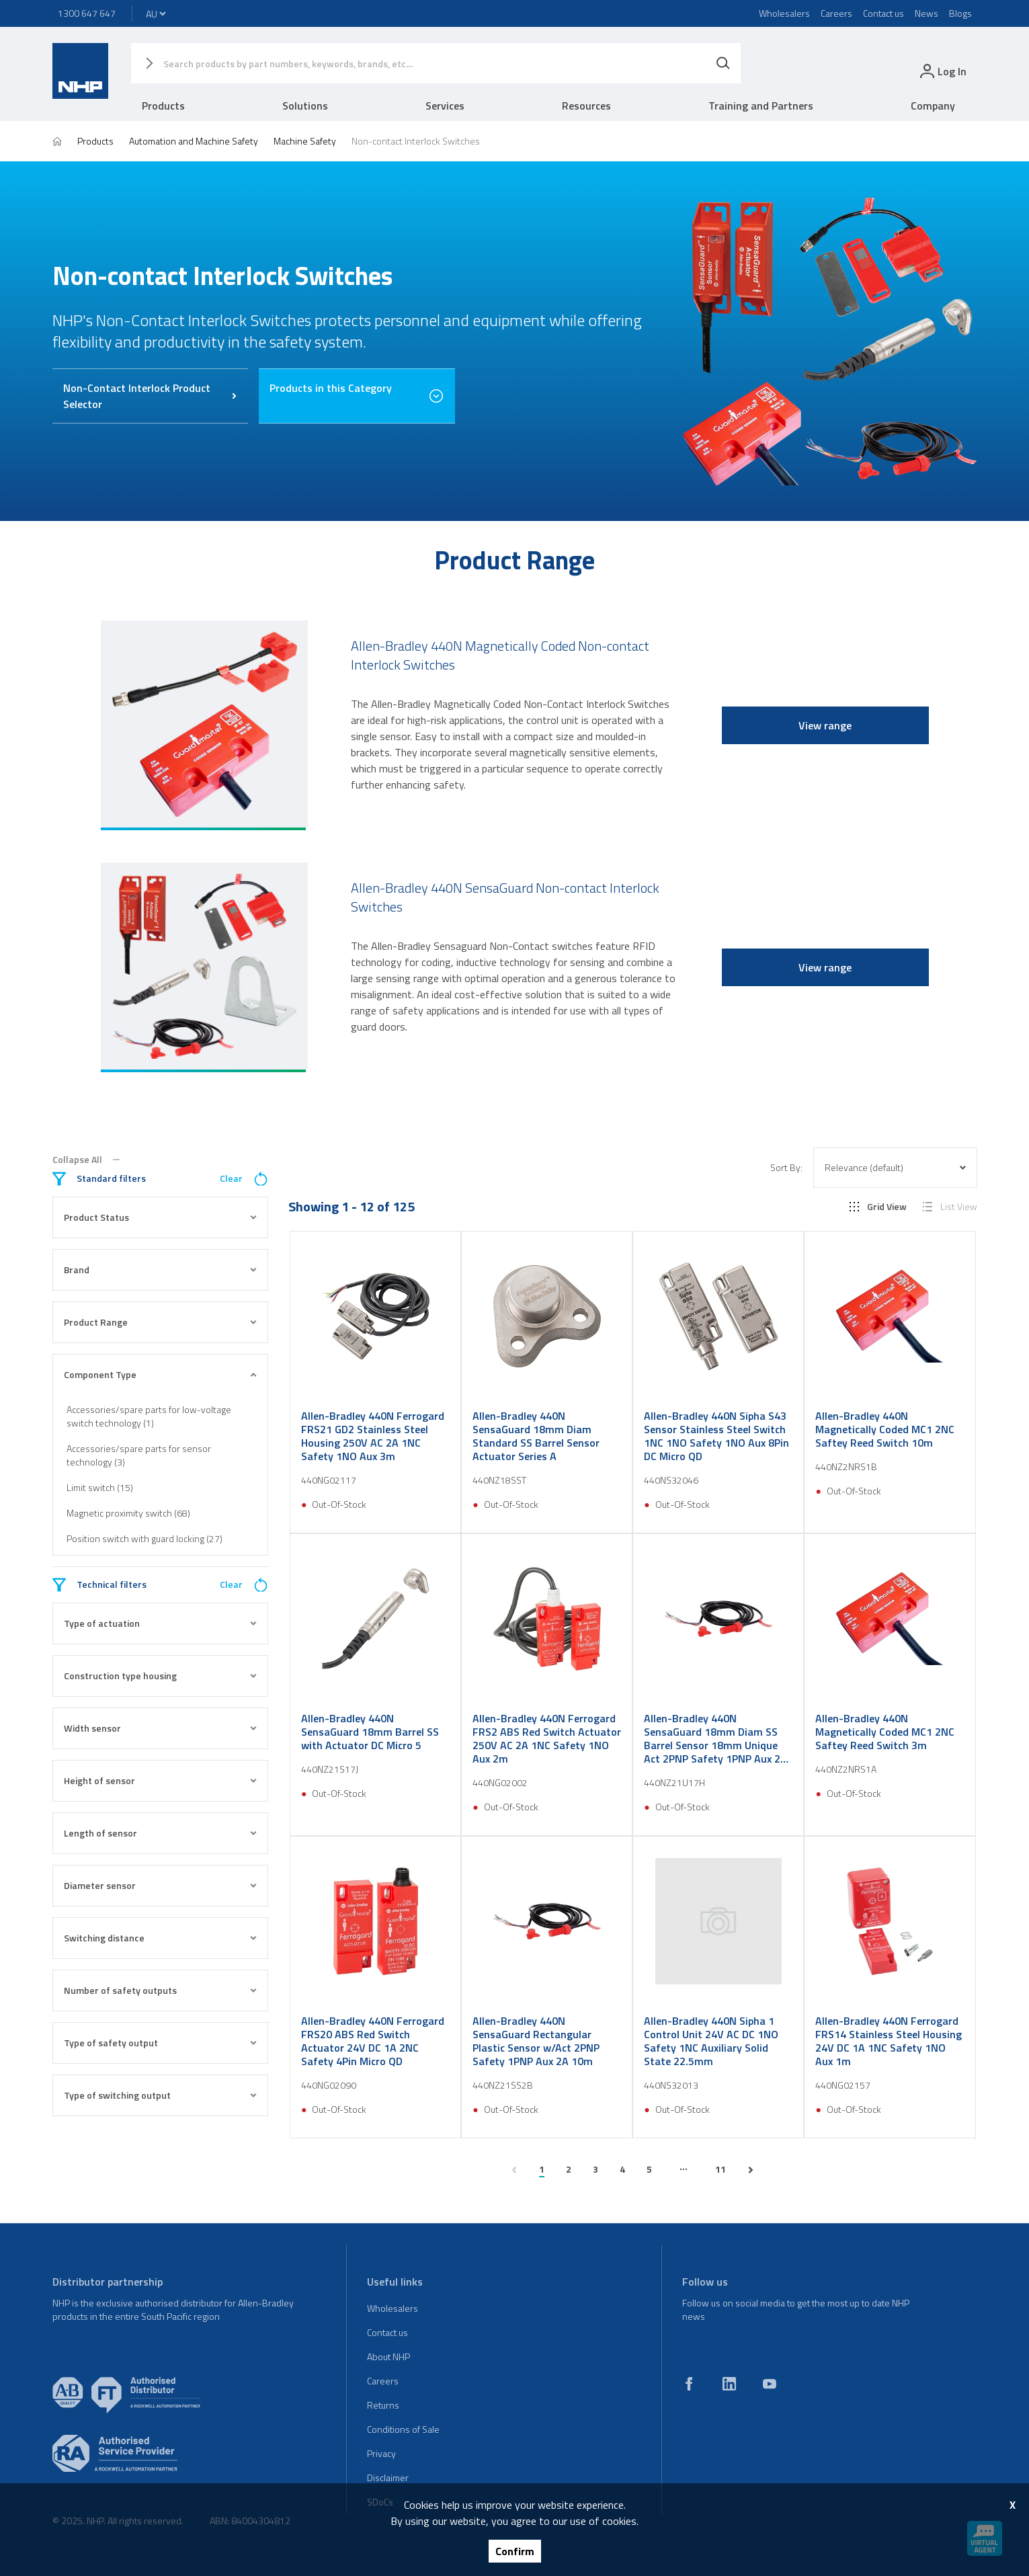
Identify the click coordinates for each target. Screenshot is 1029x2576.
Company (933, 105)
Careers (836, 13)
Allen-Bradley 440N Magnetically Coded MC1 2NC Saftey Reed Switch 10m (884, 1429)
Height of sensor (160, 1780)
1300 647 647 (87, 13)
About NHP (388, 2356)
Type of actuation (160, 1623)
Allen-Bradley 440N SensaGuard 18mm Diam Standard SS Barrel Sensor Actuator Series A (536, 1436)
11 (720, 2169)
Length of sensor (160, 1833)
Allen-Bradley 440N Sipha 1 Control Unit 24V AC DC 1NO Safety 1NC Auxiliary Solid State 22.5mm (711, 2041)
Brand (160, 1269)
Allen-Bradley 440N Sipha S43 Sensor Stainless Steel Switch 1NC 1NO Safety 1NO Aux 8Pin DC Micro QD (716, 1436)
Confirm (514, 2551)
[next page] (750, 2170)
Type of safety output (160, 2043)
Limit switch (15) (100, 1487)
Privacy (381, 2453)
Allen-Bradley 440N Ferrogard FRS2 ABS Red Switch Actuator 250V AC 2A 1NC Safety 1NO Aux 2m (546, 1738)
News (926, 13)
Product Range (160, 1322)
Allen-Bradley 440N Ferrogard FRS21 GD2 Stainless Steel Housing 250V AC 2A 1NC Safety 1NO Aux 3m (372, 1436)
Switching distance (160, 1938)
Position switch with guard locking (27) (144, 1538)
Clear (244, 1179)
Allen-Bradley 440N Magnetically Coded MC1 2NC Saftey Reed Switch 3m (884, 1732)
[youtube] (769, 2383)
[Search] (723, 63)
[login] (941, 71)
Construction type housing (160, 1675)
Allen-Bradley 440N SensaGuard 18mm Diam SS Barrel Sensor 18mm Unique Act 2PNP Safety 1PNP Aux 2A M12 (715, 1738)
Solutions (305, 105)
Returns (383, 2405)
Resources (586, 105)
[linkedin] (729, 2383)
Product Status (160, 1217)
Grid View (878, 1206)
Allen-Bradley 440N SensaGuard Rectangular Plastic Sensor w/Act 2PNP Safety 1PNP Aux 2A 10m (536, 2041)
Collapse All (86, 1159)
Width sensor (160, 1728)
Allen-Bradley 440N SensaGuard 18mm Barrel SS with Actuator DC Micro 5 (370, 1732)
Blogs (960, 13)
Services (444, 105)
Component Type (160, 1374)
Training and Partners (760, 105)
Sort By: (786, 1167)
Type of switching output (160, 2095)
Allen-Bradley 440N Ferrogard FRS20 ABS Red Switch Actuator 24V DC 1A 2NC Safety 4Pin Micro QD (372, 2041)
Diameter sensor (160, 1885)
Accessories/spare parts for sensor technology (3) (139, 1455)
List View (950, 1206)
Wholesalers (784, 13)
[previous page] (514, 2170)
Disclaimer (388, 2477)
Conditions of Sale (403, 2429)
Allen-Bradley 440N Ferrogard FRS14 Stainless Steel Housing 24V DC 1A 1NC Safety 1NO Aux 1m (888, 2041)
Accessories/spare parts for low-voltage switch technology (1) (149, 1416)
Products (163, 105)
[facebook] (689, 2383)
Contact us (883, 13)
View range (825, 725)
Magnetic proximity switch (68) (128, 1513)
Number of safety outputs (160, 1990)
